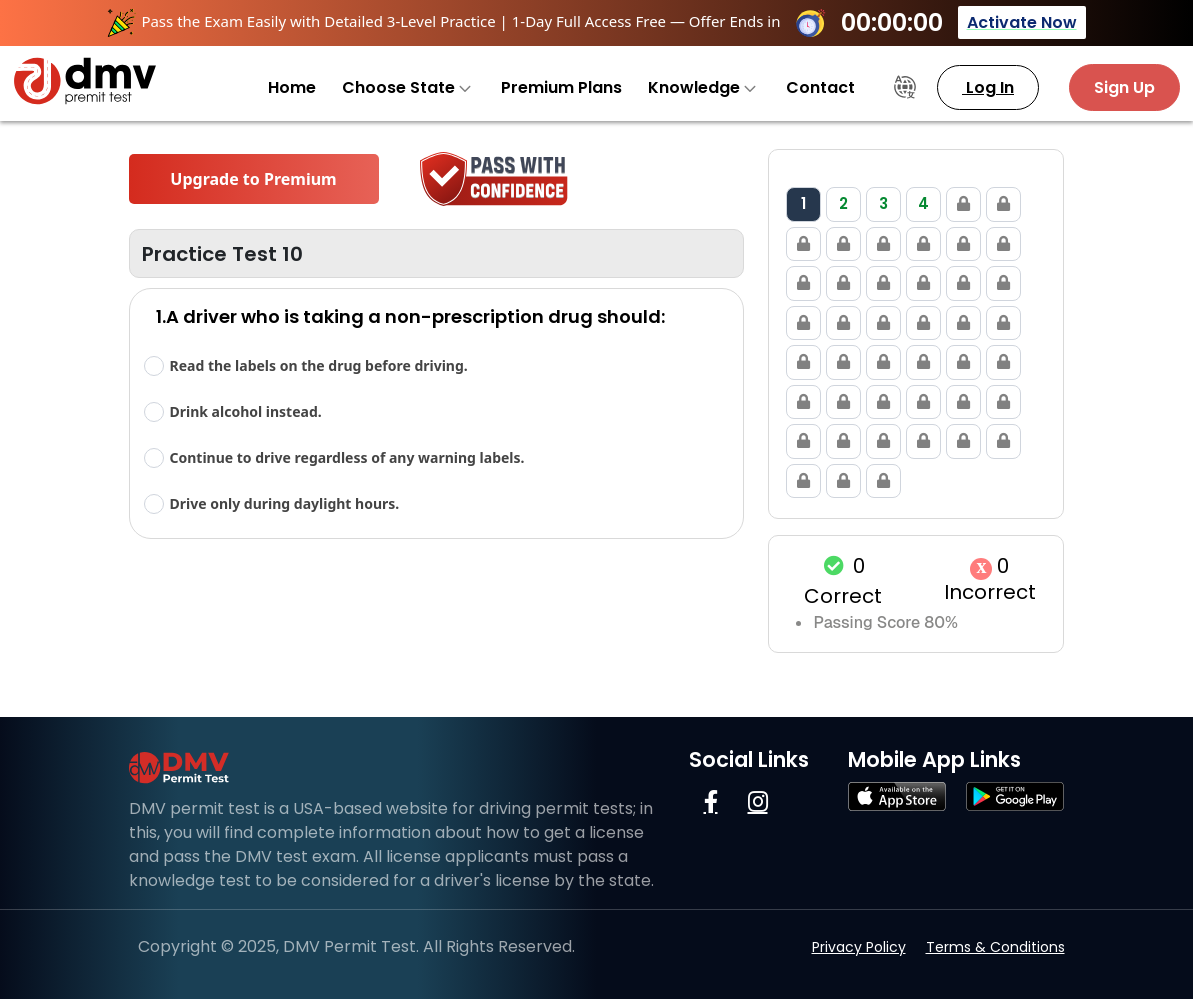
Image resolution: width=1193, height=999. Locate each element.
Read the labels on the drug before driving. (319, 365)
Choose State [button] (406, 87)
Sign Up (1124, 87)
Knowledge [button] (702, 87)
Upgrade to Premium (253, 179)
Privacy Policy (859, 947)
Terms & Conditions (995, 947)
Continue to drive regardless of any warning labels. (347, 457)
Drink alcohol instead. (246, 411)
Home (292, 87)
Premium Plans (561, 87)
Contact (820, 87)
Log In (988, 87)
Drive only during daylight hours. (285, 503)
